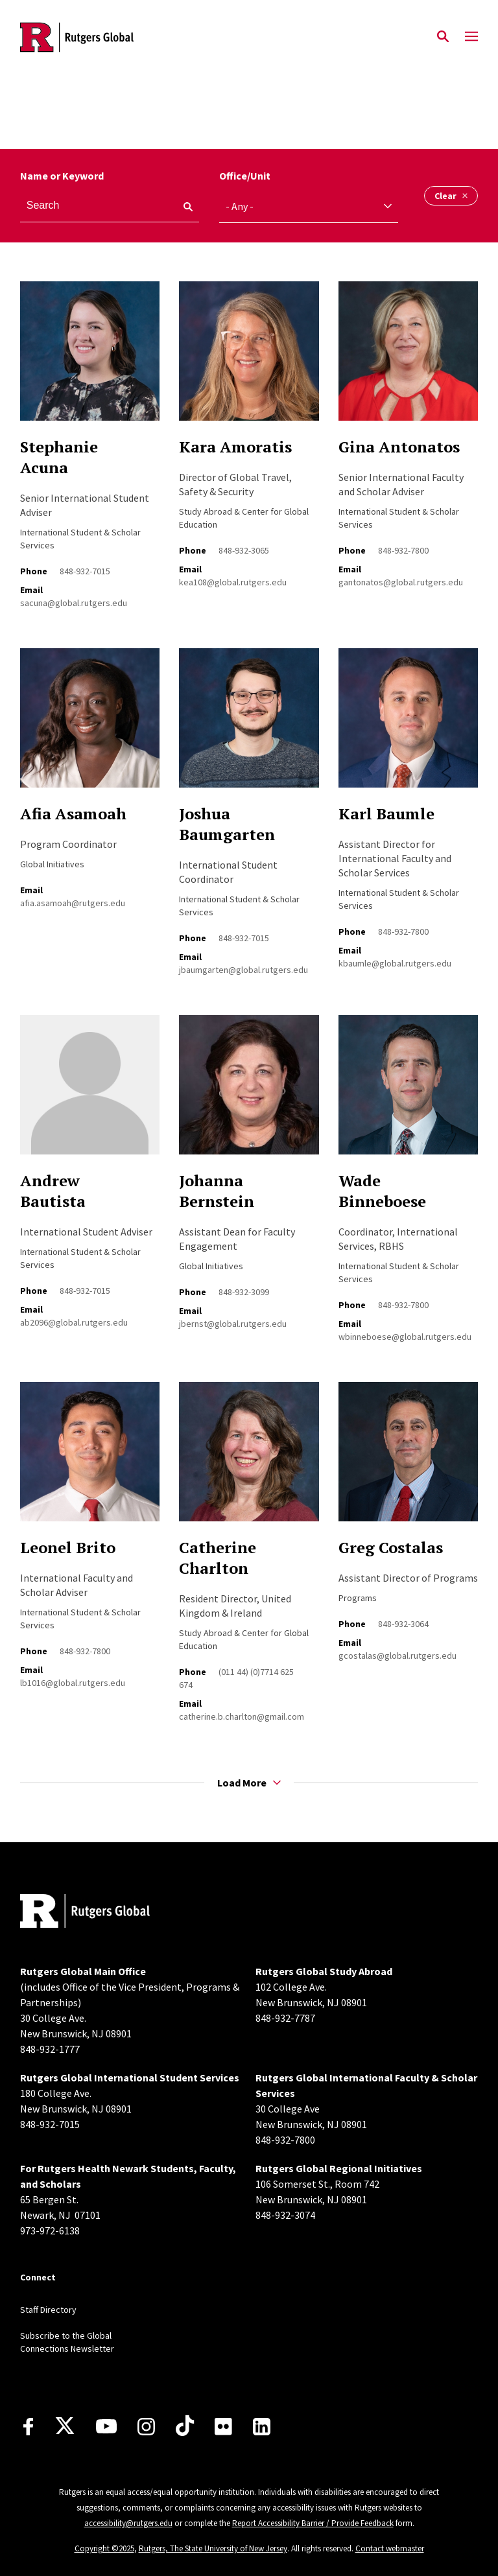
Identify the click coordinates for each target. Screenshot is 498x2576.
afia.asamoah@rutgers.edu (72, 903)
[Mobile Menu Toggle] (471, 37)
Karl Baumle (386, 813)
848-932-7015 (85, 571)
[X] (64, 2426)
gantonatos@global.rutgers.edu (400, 582)
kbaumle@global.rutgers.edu (394, 963)
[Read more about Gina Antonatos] (408, 358)
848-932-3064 (403, 1624)
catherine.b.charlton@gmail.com (241, 1716)
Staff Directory (48, 2309)
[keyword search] (183, 207)
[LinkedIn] (261, 2426)
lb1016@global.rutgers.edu (72, 1683)
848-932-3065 (244, 550)
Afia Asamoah (73, 813)
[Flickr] (223, 2426)
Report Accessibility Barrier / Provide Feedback (313, 2523)
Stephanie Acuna (59, 457)
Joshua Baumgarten (227, 824)
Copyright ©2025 (104, 2548)
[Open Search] (443, 37)
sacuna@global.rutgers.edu (73, 603)
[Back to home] (105, 1912)
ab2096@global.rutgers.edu (74, 1322)
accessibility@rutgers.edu (128, 2523)
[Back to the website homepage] (77, 37)
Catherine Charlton (217, 1557)
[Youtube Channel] (106, 2426)
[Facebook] (28, 2426)
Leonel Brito (67, 1547)
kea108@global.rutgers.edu (233, 582)
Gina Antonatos (399, 446)
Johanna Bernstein (216, 1191)
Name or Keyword (62, 175)
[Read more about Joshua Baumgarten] (248, 725)
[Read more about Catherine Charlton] (248, 1459)
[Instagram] (146, 2426)
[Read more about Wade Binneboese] (408, 1092)
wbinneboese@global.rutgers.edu (404, 1336)
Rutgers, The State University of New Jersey (213, 2548)
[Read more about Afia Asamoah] (90, 725)
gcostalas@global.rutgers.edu (397, 1655)
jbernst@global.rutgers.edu (233, 1323)
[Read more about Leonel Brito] (90, 1459)
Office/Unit (244, 175)
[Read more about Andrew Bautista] (90, 1092)
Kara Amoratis (235, 446)
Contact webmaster (389, 2548)
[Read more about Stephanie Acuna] (90, 358)
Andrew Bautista (53, 1191)
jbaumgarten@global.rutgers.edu (243, 970)
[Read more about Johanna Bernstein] (248, 1092)
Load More (249, 1782)
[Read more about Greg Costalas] (408, 1459)
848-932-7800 (403, 550)
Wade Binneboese (382, 1191)
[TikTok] (185, 2426)
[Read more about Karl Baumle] (408, 725)
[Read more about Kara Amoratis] (248, 358)
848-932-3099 (244, 1292)
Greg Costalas (390, 1547)
